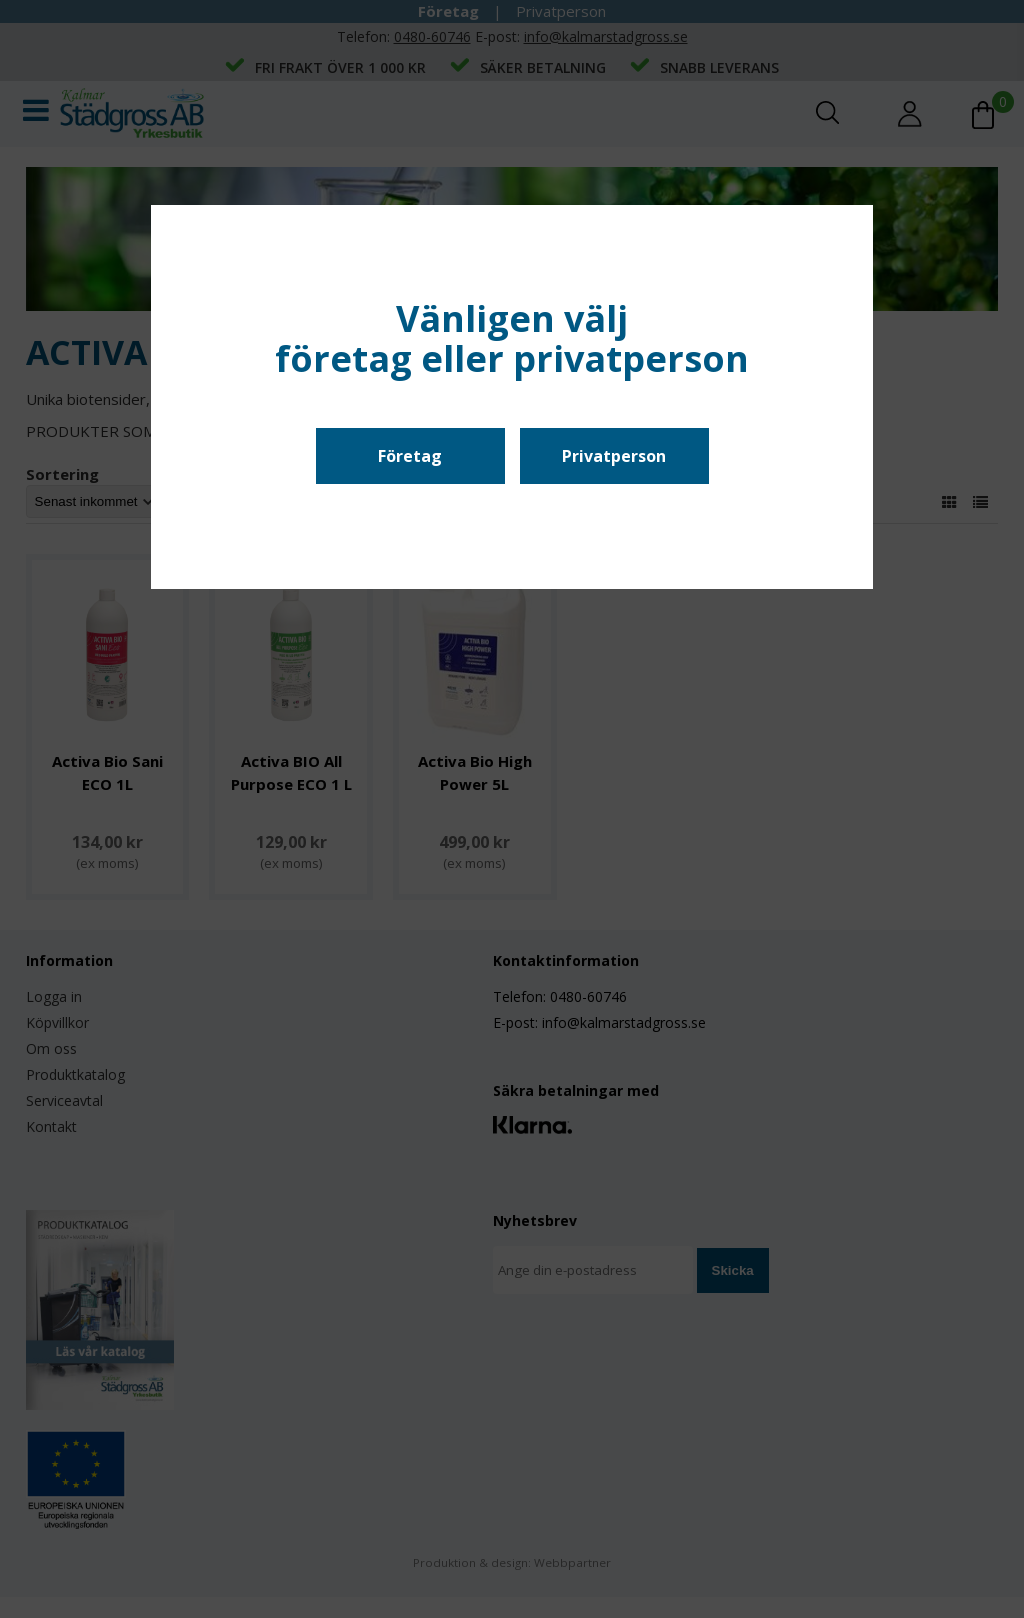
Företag (410, 456)
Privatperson (614, 456)
